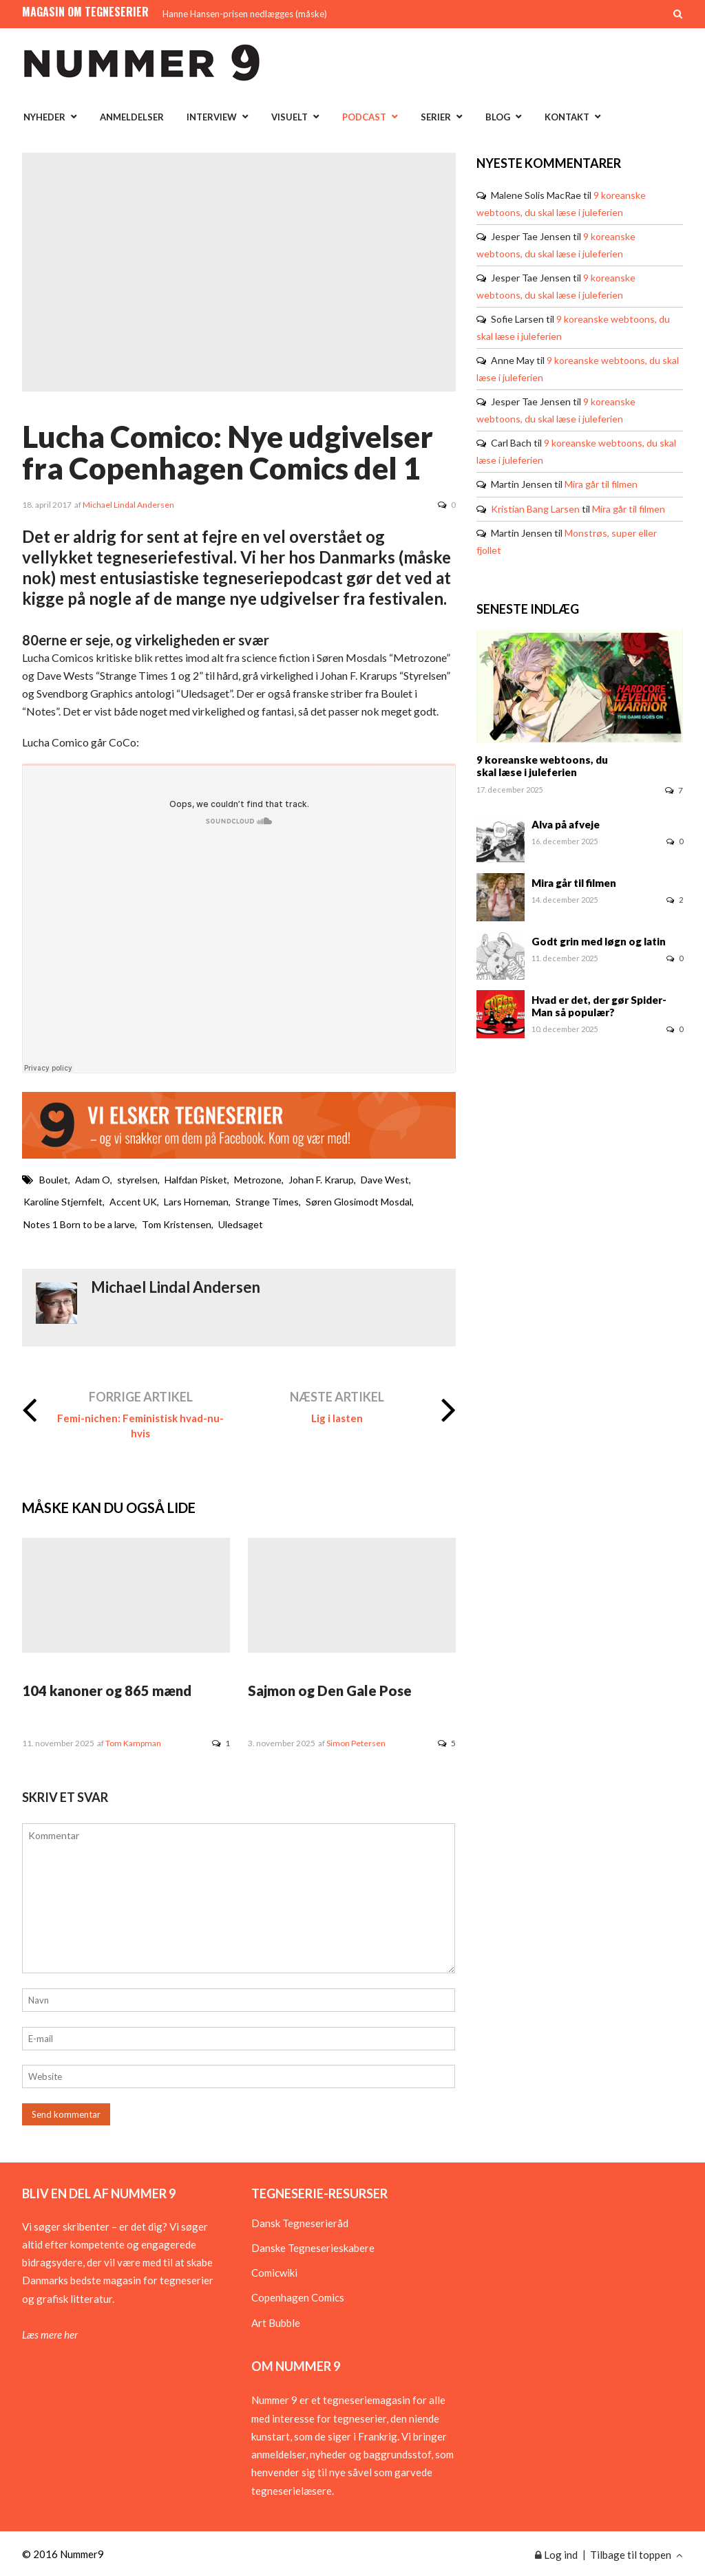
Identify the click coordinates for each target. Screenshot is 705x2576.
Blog (497, 116)
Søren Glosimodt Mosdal (359, 1202)
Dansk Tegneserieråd (299, 2223)
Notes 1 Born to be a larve (79, 1224)
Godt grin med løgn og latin (599, 941)
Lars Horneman (196, 1202)
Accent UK (133, 1202)
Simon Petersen (356, 1743)
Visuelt (289, 116)
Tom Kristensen (176, 1224)
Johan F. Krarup (321, 1179)
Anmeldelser (132, 116)
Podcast (364, 116)
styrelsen (137, 1179)
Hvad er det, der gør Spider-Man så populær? (599, 1006)
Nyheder (44, 116)
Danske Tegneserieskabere (313, 2248)
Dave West (385, 1179)
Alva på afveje (566, 824)
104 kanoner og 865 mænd (106, 1690)
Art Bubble (275, 2323)
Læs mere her (50, 2334)
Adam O (92, 1179)
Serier (436, 116)
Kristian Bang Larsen (535, 509)
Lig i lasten (337, 1418)
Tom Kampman (133, 1743)
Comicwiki (274, 2272)
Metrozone (258, 1179)
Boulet (53, 1179)
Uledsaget (240, 1224)
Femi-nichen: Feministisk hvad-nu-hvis (140, 1425)
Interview (212, 116)
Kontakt (567, 116)
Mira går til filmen (601, 484)
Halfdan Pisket (196, 1179)
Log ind (556, 2554)
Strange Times (267, 1202)
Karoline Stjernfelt (63, 1202)
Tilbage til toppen (636, 2554)
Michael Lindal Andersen (128, 505)
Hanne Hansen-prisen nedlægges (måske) (244, 13)
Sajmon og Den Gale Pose (330, 1690)
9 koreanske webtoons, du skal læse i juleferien (542, 765)
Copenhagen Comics (297, 2297)
